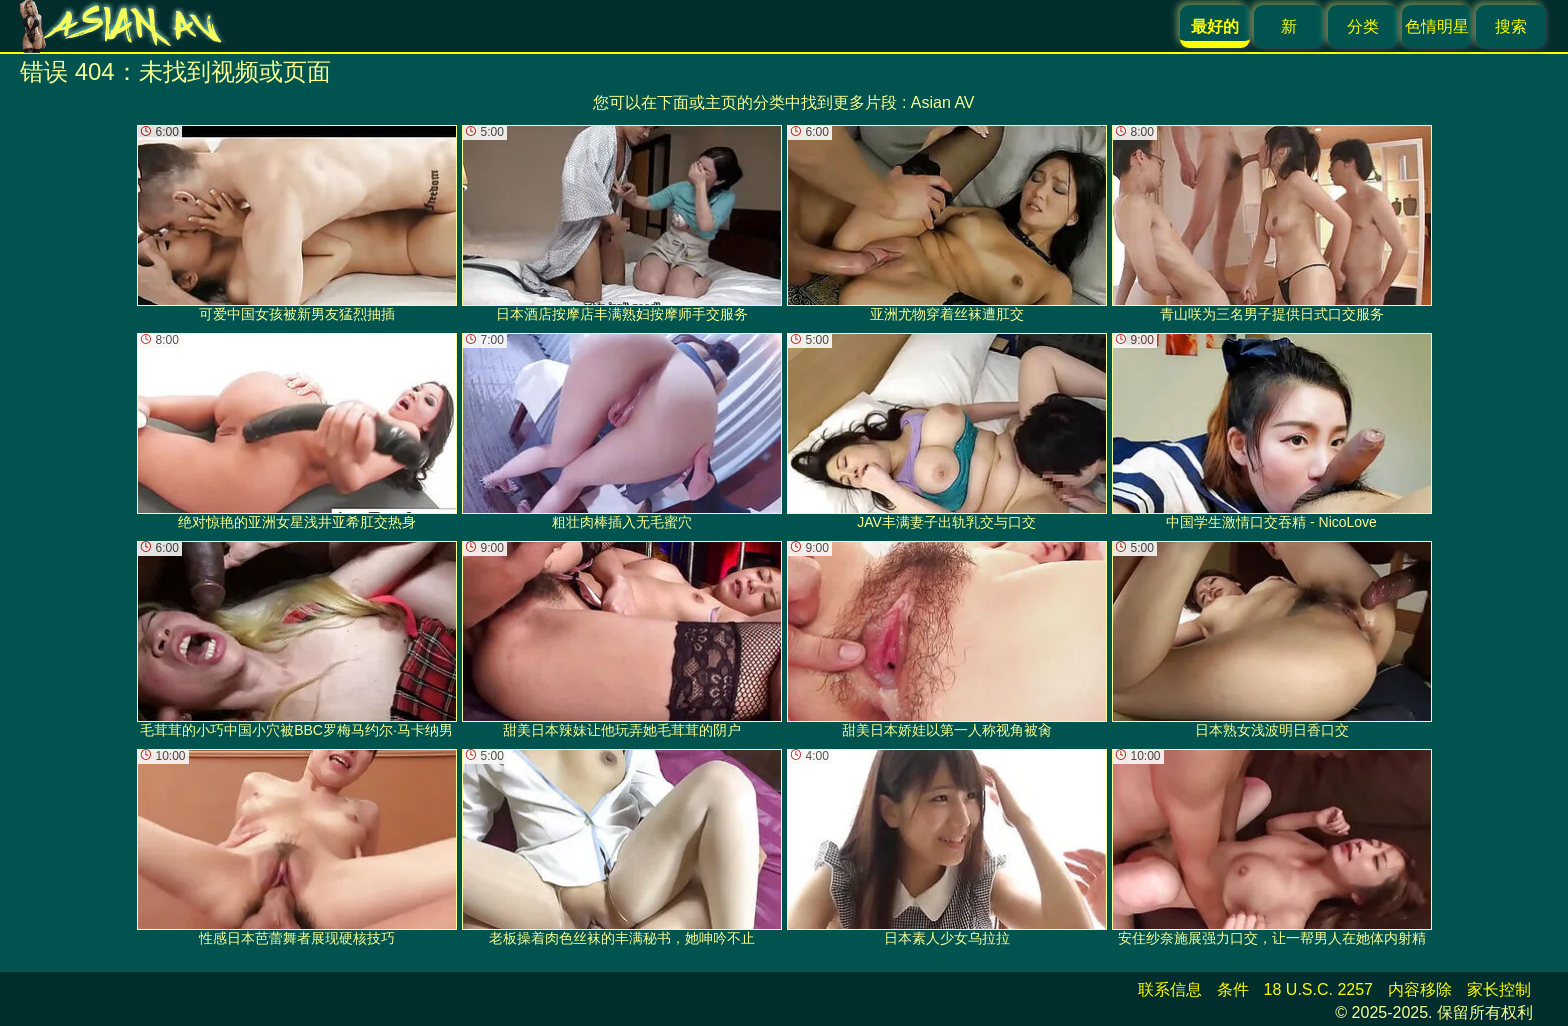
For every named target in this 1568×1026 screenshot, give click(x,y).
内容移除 (1420, 989)
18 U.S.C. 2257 (1318, 989)
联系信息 (1170, 989)
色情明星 (1437, 26)
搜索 (1511, 26)
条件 (1233, 989)
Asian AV (943, 102)
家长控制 (1499, 989)
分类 (1363, 26)
